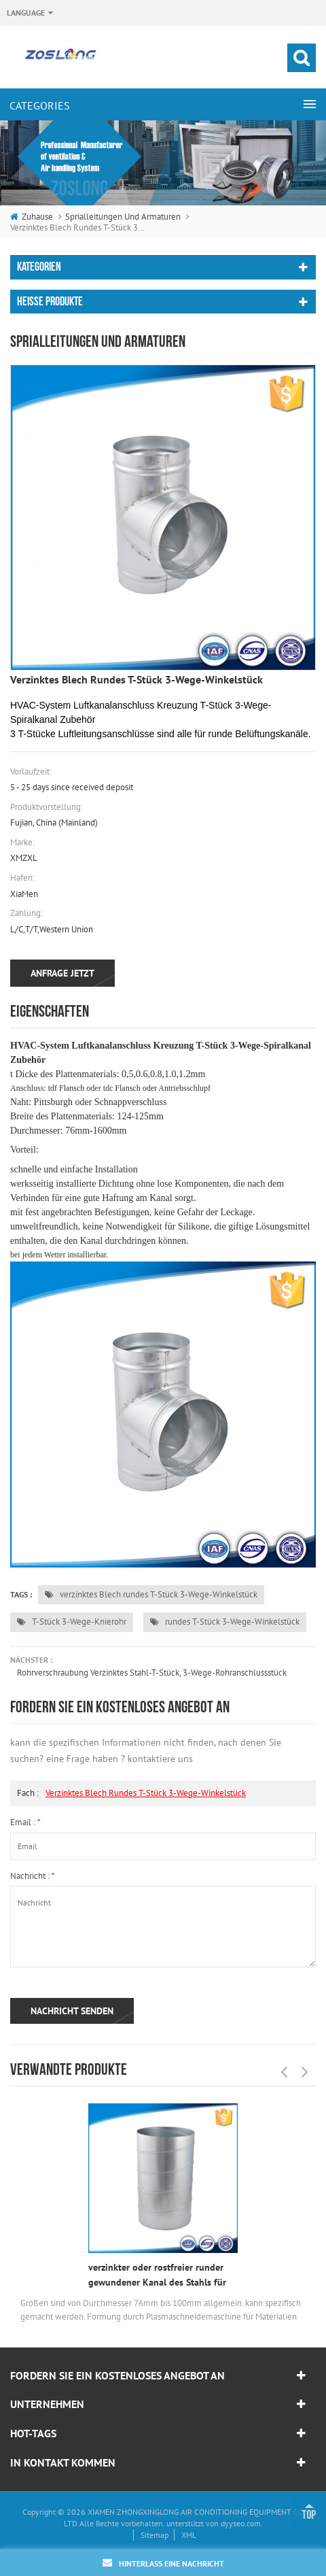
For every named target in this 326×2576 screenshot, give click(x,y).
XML (188, 2535)
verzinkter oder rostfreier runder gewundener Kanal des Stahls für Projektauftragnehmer (157, 2275)
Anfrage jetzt (62, 973)
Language (26, 12)
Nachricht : (32, 1876)
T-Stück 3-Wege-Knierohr (71, 1621)
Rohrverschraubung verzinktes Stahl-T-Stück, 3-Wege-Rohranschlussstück (152, 1672)
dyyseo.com (241, 2523)
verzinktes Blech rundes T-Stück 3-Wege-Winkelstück (151, 1594)
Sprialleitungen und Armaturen (123, 216)
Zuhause (31, 216)
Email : (25, 1822)
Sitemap (154, 2535)
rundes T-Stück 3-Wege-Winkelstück (225, 1621)
